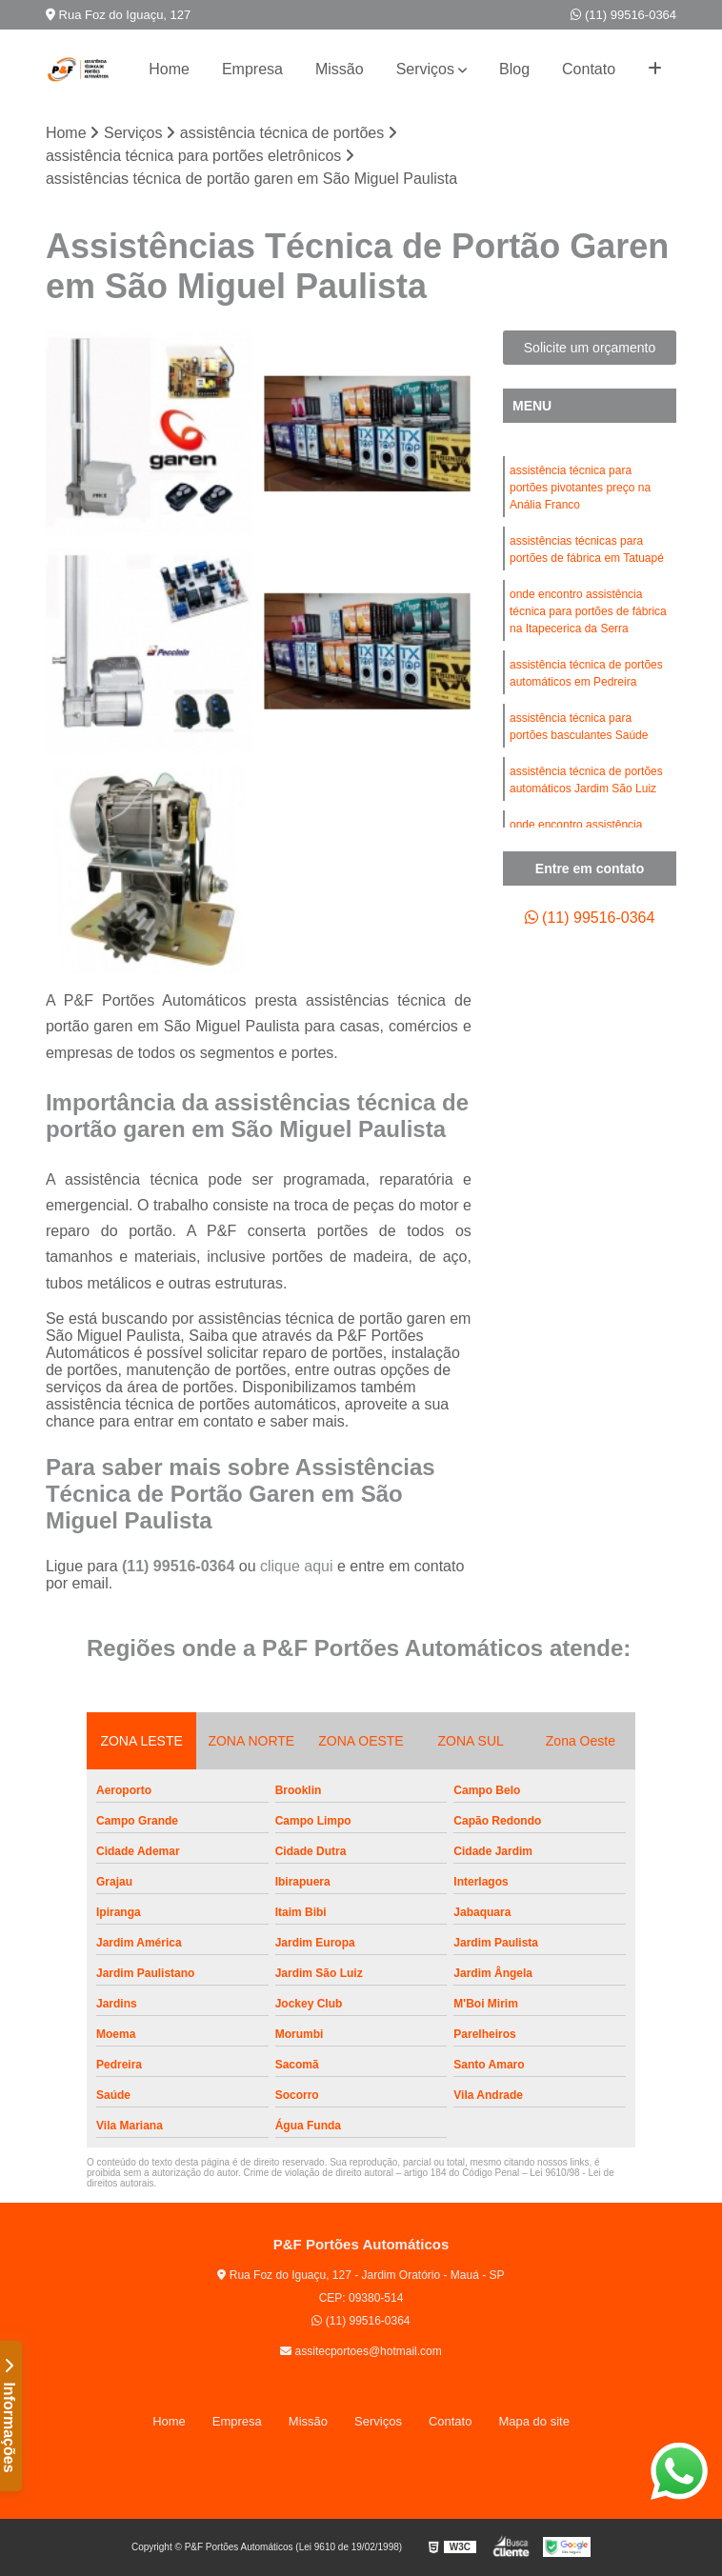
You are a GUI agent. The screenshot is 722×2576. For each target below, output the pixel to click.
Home (169, 69)
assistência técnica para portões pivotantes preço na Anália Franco (580, 487)
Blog (514, 69)
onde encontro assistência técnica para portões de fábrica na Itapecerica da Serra (588, 611)
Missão (339, 69)
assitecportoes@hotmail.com (361, 2351)
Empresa (252, 69)
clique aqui (296, 1566)
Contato (588, 69)
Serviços (425, 69)
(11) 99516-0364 (623, 15)
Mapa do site (533, 2421)
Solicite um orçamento (590, 347)
